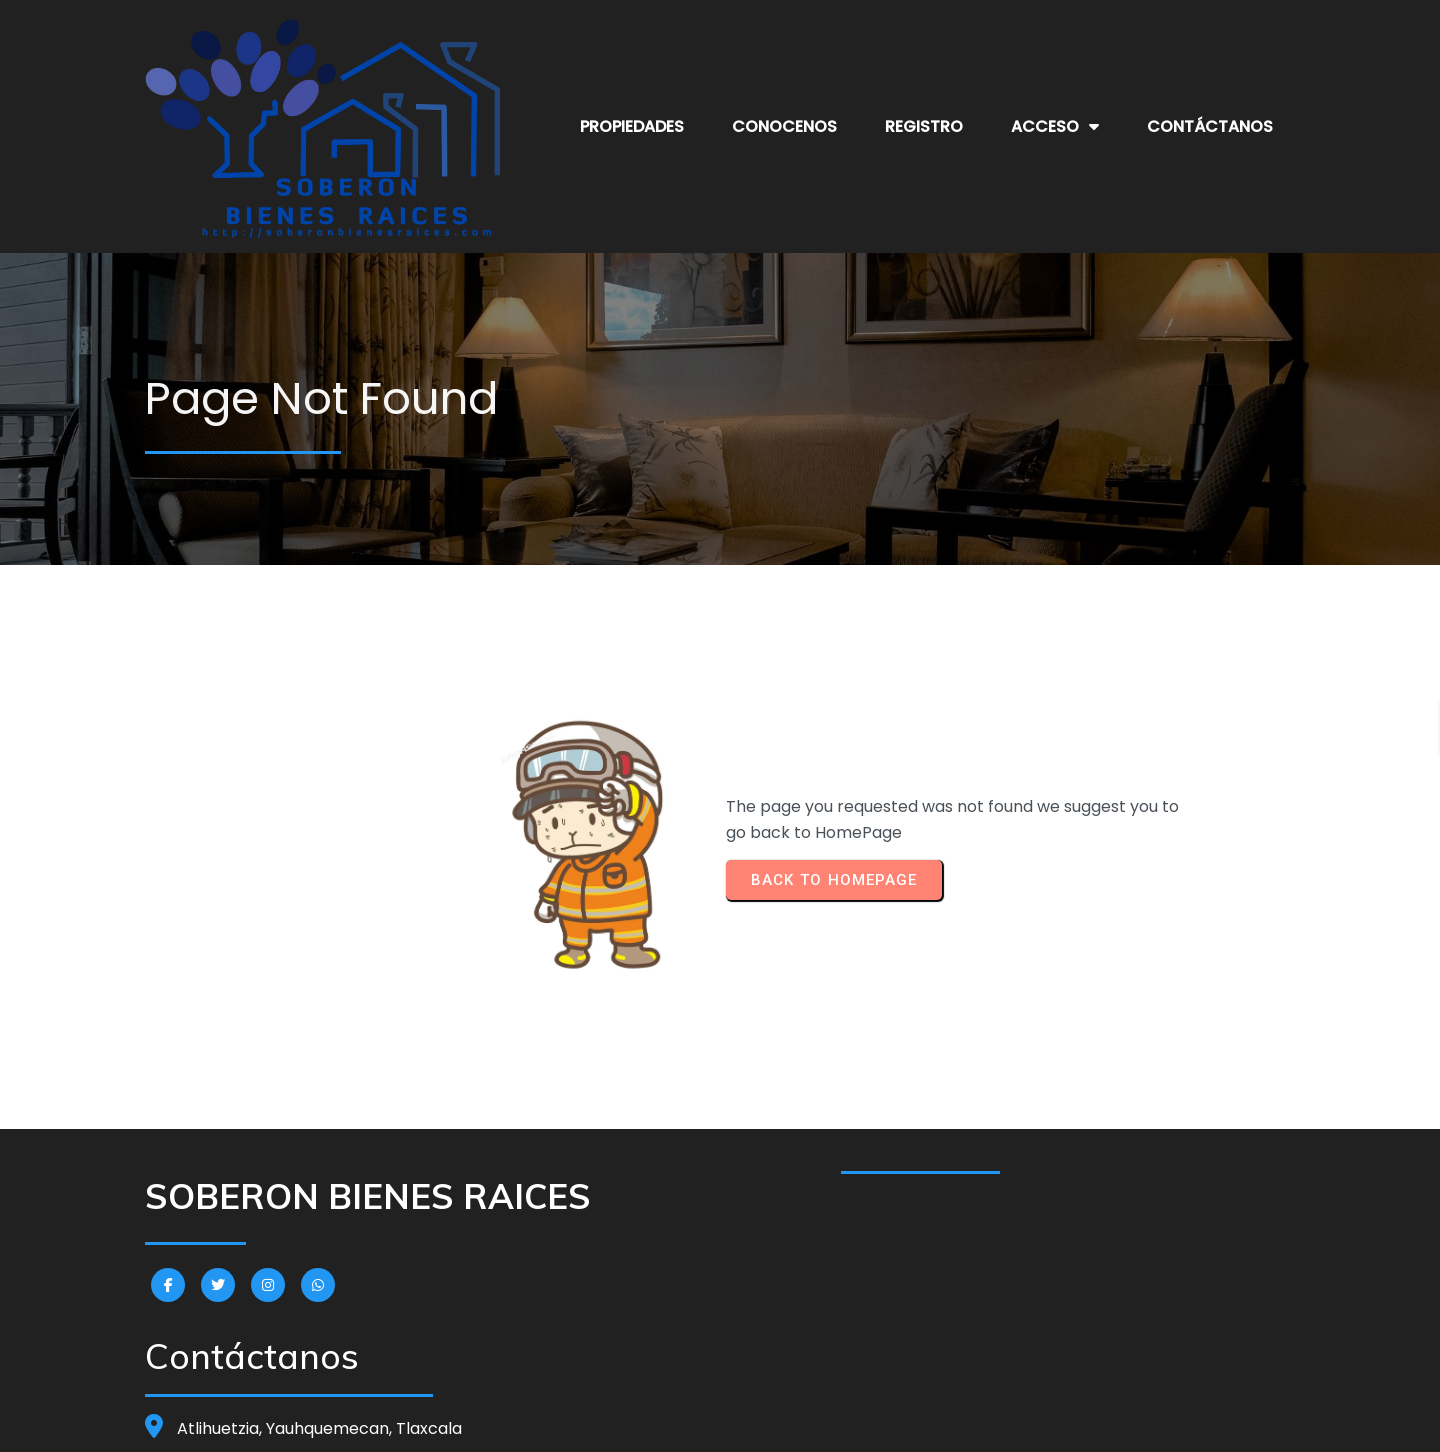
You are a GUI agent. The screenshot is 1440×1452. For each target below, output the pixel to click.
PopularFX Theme (839, 1421)
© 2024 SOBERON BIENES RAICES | (657, 1421)
